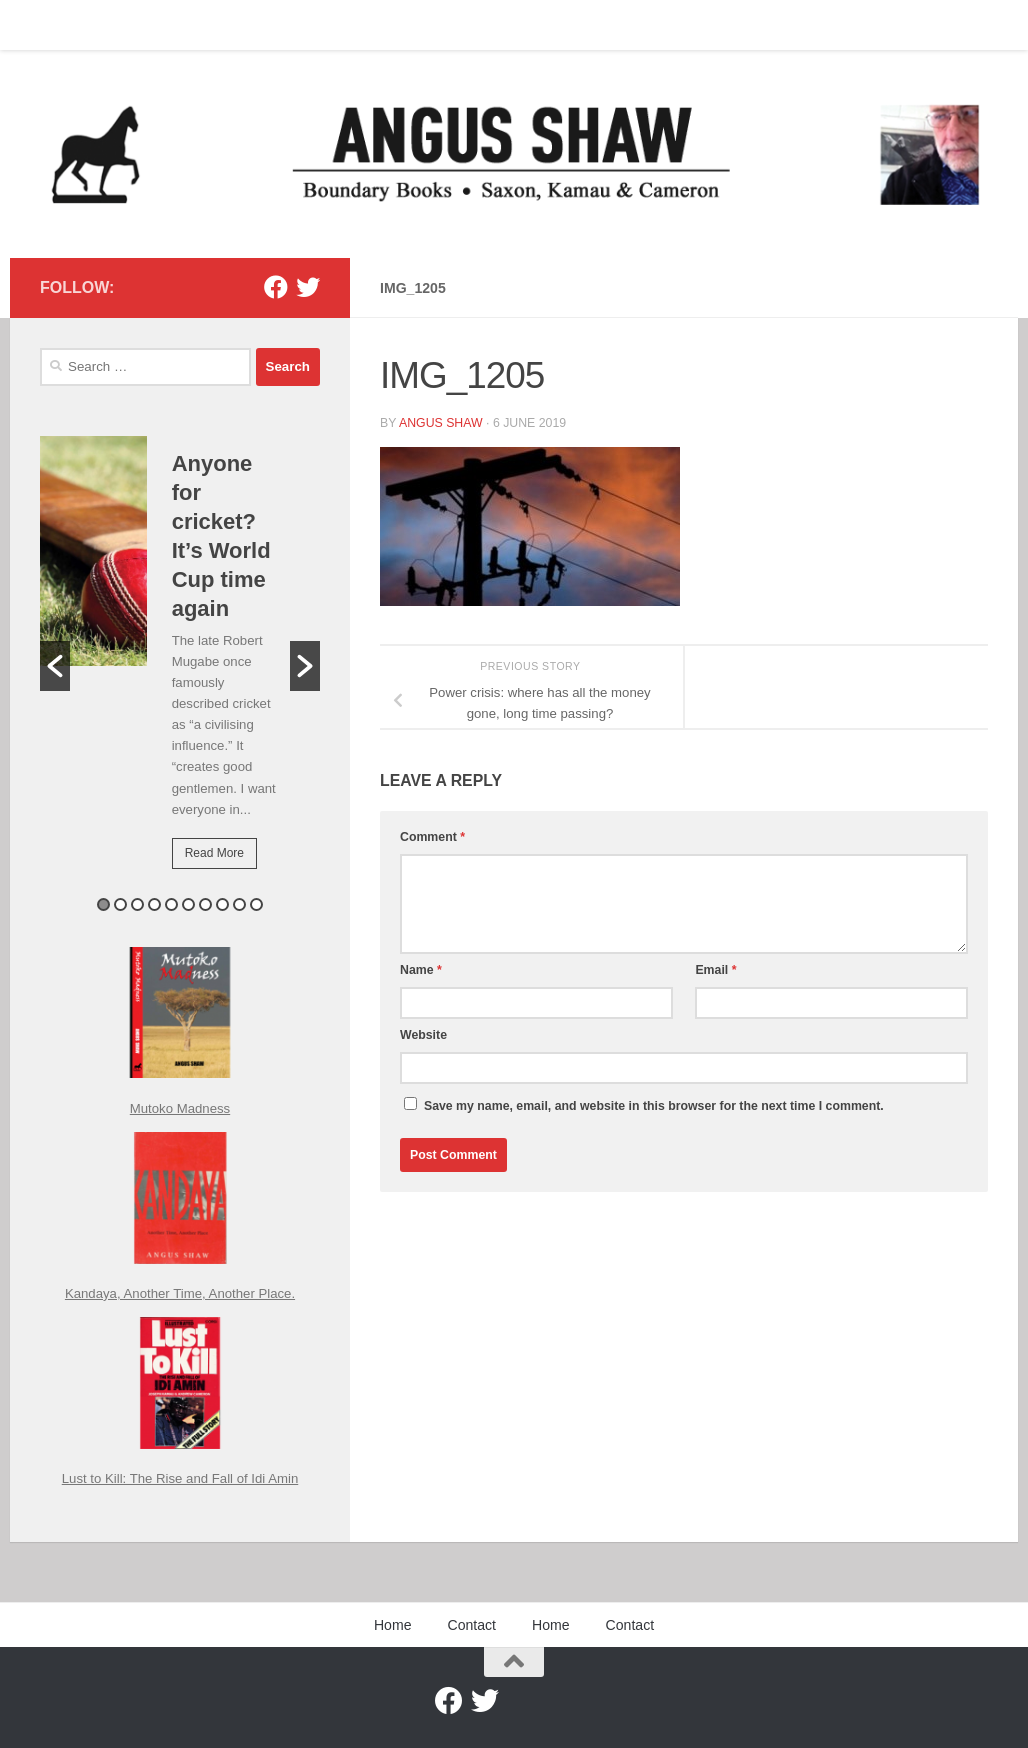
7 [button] (205, 904)
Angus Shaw (441, 423)
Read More (214, 853)
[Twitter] (308, 287)
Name (421, 970)
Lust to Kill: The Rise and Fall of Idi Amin (180, 1478)
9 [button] (239, 904)
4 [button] (154, 904)
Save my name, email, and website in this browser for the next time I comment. (654, 1106)
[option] (180, 666)
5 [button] (171, 904)
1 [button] (103, 904)
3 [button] (137, 904)
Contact (114, 25)
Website (423, 1035)
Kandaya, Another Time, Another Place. (180, 1293)
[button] (55, 666)
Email (715, 970)
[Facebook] (276, 287)
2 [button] (120, 904)
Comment (432, 837)
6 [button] (188, 904)
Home (43, 25)
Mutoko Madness (180, 1108)
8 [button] (222, 904)
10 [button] (256, 904)
